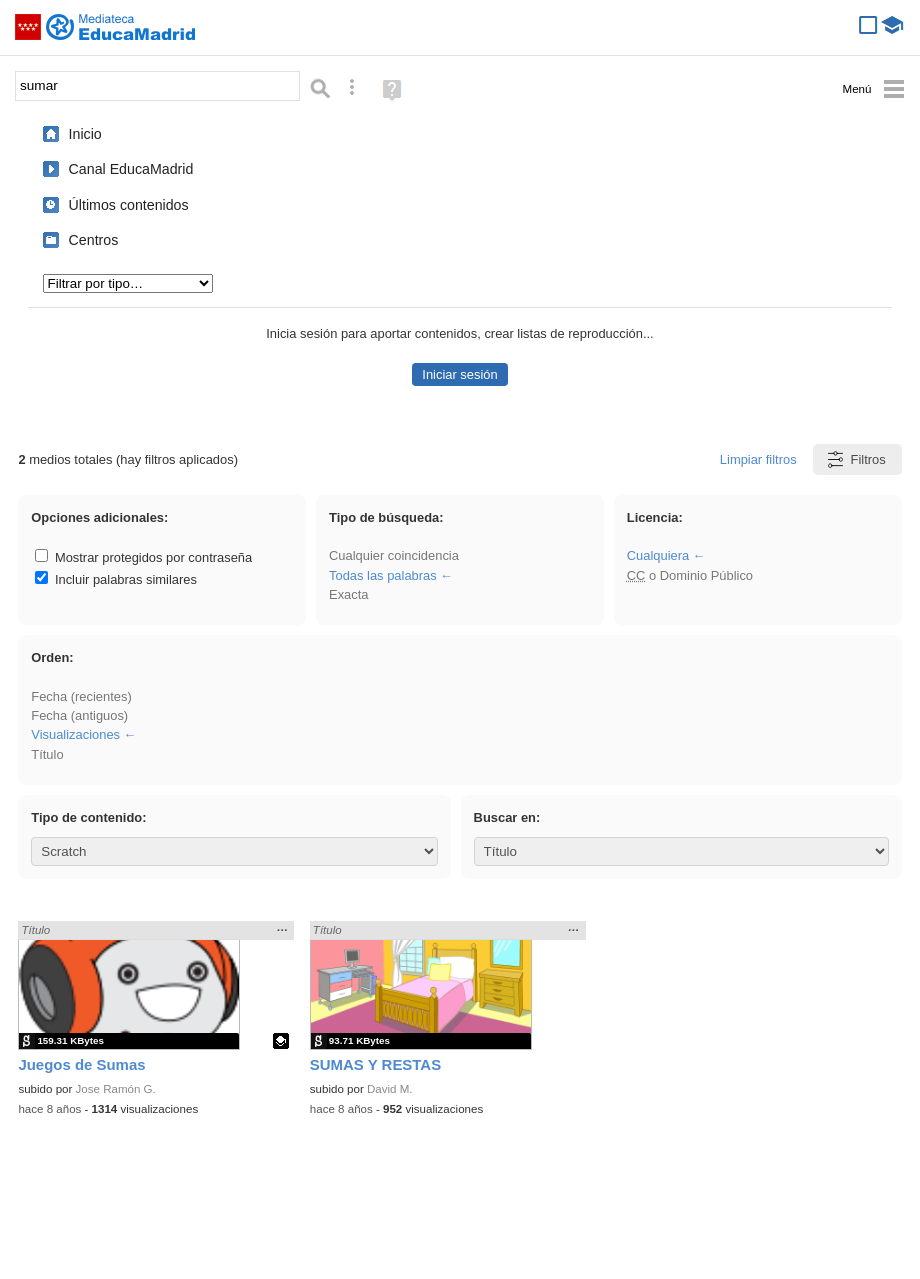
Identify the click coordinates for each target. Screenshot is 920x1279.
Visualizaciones (75, 734)
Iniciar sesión (459, 374)
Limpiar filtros (758, 459)
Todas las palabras (383, 575)
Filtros (855, 459)
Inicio (85, 134)
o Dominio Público (690, 575)
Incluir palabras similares (116, 579)
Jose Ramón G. (116, 1089)
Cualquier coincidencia (394, 555)
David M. (390, 1089)
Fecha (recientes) (81, 696)
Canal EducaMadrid (131, 169)
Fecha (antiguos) (79, 715)
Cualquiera (658, 555)
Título (47, 754)
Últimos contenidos (129, 205)
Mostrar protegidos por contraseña (143, 557)
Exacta (348, 594)
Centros (94, 240)
